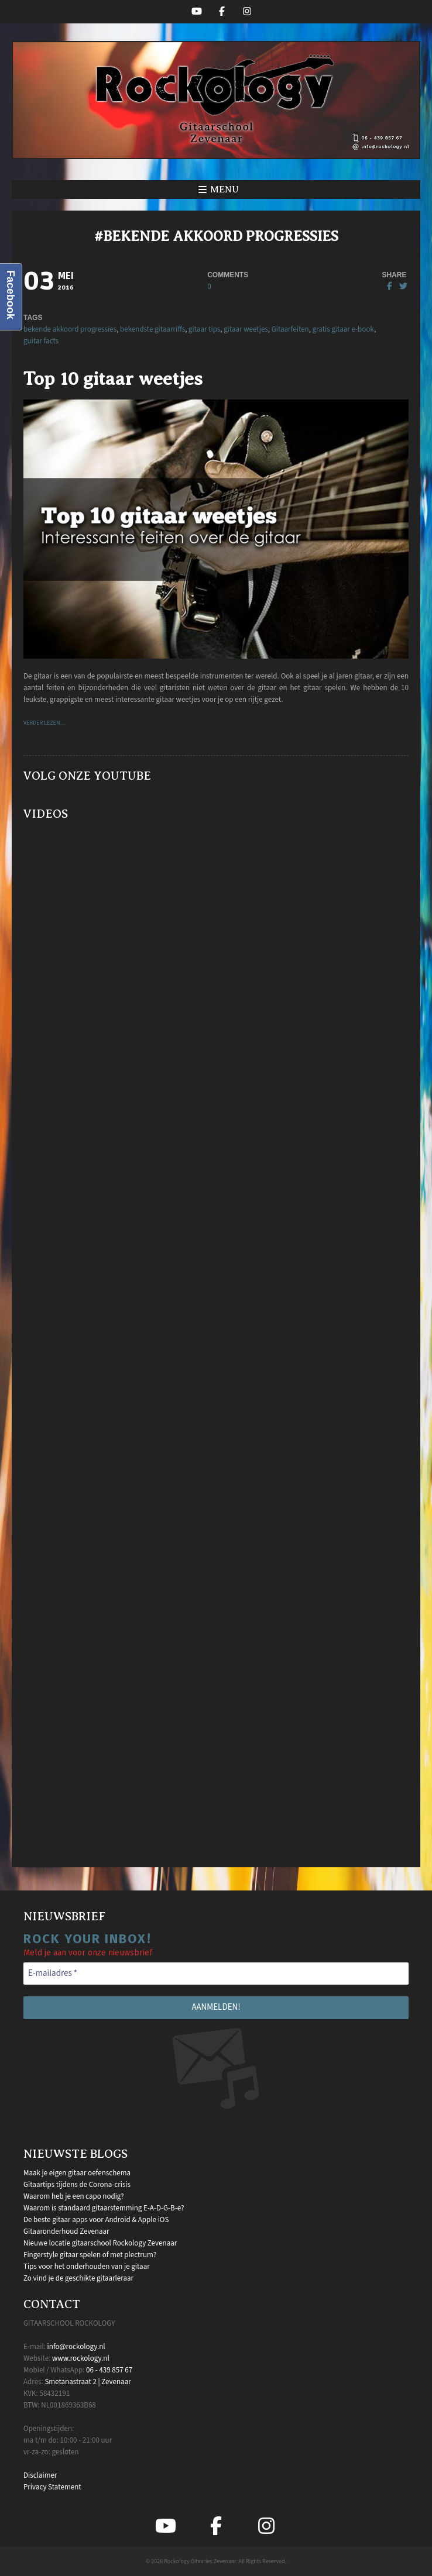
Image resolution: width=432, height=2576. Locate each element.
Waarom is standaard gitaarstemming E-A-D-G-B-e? (103, 2208)
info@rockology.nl (76, 2346)
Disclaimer (40, 2475)
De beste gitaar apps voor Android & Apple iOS (96, 2220)
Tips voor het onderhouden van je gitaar (86, 2266)
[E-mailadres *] (216, 1973)
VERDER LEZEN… (44, 723)
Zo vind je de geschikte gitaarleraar (78, 2278)
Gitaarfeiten (290, 329)
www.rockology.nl (80, 2358)
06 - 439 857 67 (109, 2370)
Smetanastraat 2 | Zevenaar (87, 2382)
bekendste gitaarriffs (152, 329)
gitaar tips (204, 329)
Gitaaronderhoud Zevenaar (66, 2231)
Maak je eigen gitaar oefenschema (77, 2173)
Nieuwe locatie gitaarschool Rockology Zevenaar (100, 2243)
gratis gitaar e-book (343, 329)
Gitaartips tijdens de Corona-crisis (77, 2184)
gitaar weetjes (246, 329)
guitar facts (41, 341)
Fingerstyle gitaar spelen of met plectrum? (89, 2255)
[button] (216, 189)
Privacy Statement (52, 2487)
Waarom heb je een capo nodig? (73, 2196)
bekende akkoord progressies (69, 329)
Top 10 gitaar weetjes (113, 378)
